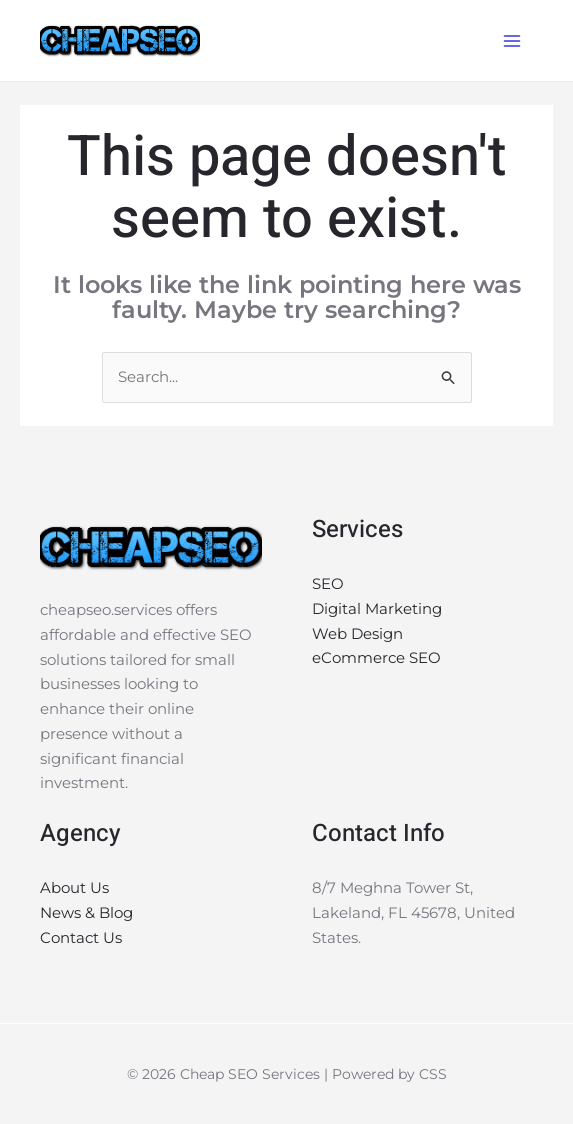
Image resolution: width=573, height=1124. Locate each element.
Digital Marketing (377, 608)
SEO (328, 583)
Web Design (357, 633)
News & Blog (86, 912)
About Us (74, 887)
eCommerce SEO (376, 657)
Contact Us (81, 937)
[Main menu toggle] (512, 40)
